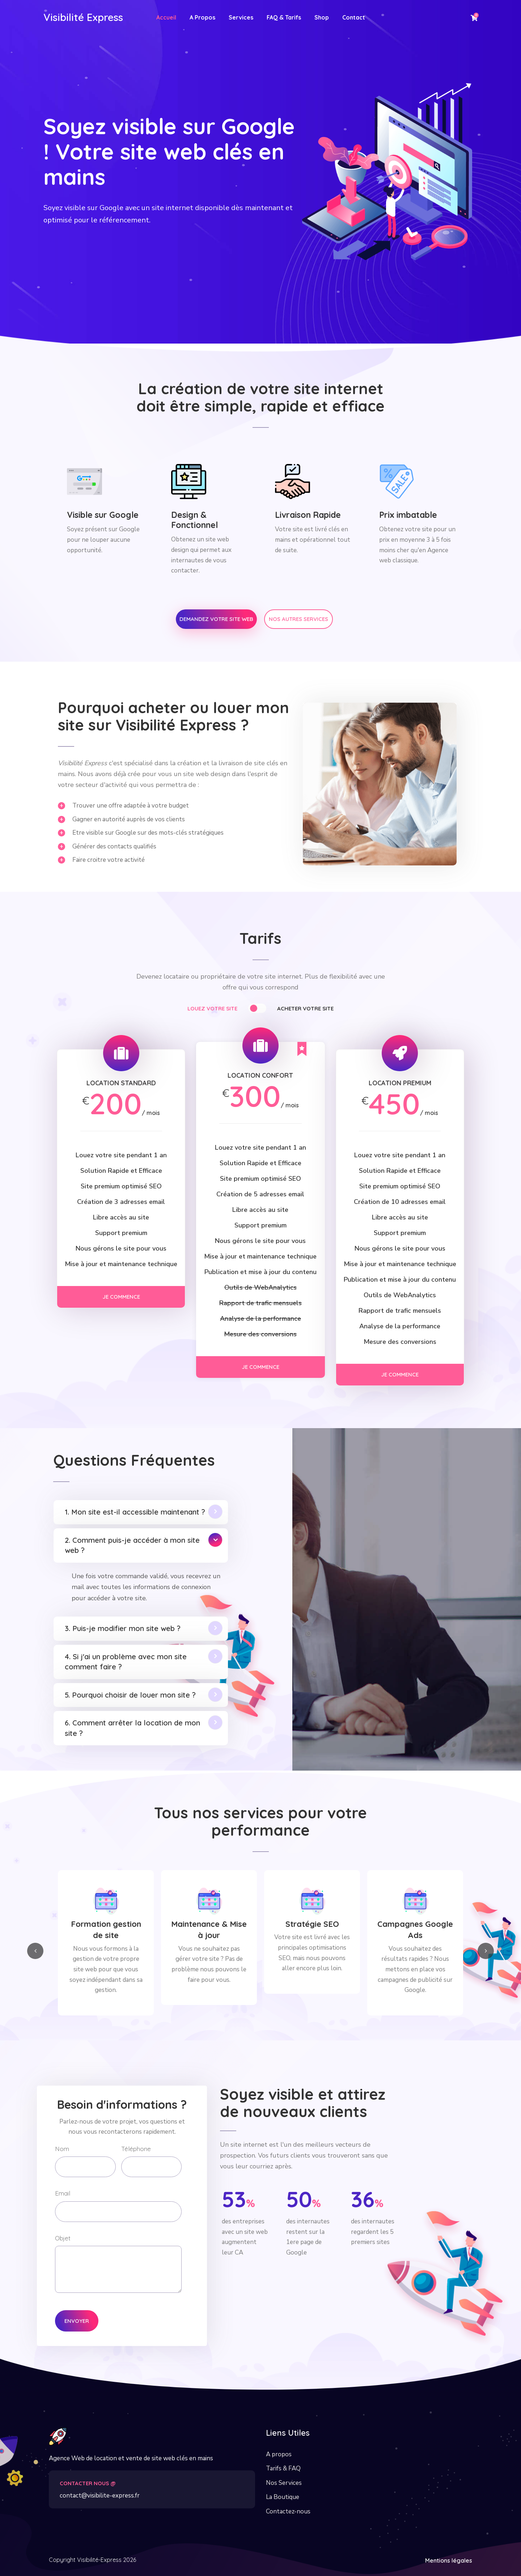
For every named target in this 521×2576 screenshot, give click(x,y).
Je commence (121, 1296)
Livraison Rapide (308, 515)
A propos (279, 2454)
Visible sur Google (103, 515)
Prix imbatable (408, 515)
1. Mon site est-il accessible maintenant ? (135, 1511)
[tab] (231, 1010)
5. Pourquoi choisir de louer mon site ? (130, 1694)
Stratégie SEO (415, 1924)
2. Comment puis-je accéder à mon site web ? (132, 1545)
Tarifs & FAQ (283, 2468)
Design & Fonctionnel (194, 520)
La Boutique (282, 2497)
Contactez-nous (288, 2511)
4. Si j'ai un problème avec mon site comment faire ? (126, 1662)
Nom (62, 2149)
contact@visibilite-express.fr (100, 2495)
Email (62, 2193)
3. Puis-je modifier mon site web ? (123, 1628)
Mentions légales (448, 2560)
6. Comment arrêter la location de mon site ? (132, 1728)
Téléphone (136, 2149)
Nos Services (284, 2483)
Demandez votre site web (216, 619)
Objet (63, 2238)
